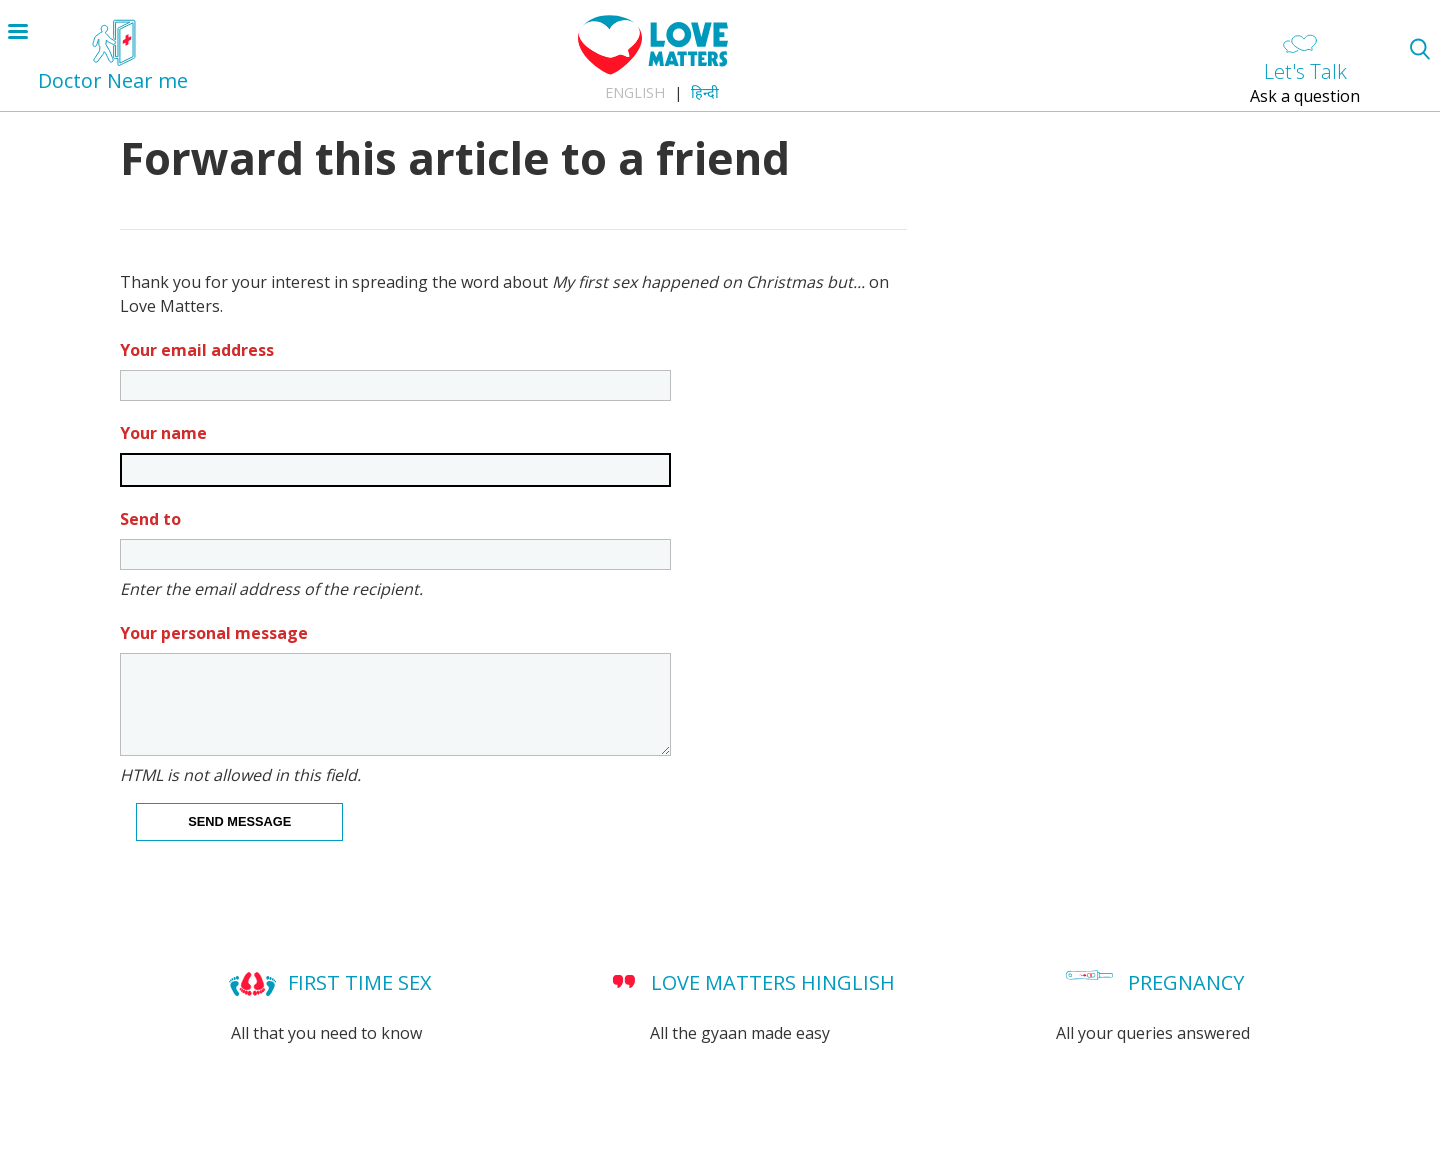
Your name (163, 433)
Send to (150, 519)
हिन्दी (705, 92)
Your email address (197, 350)
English (635, 92)
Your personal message (214, 633)
